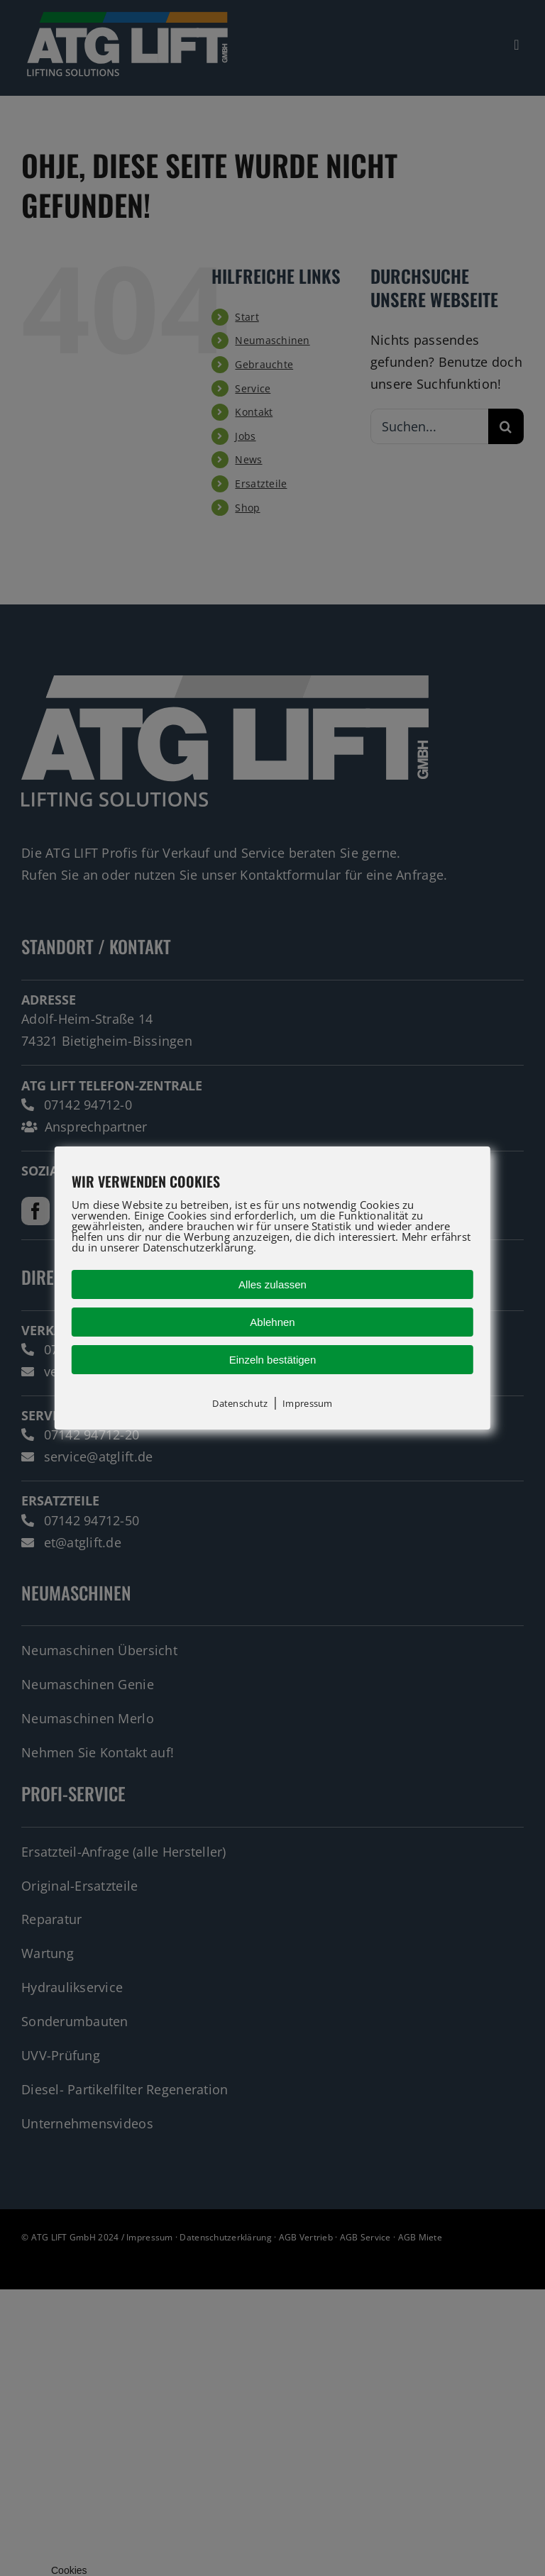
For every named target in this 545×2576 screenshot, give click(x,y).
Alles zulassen (272, 1284)
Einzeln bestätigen (272, 1360)
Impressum (307, 1403)
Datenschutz (240, 1403)
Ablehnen (272, 1322)
